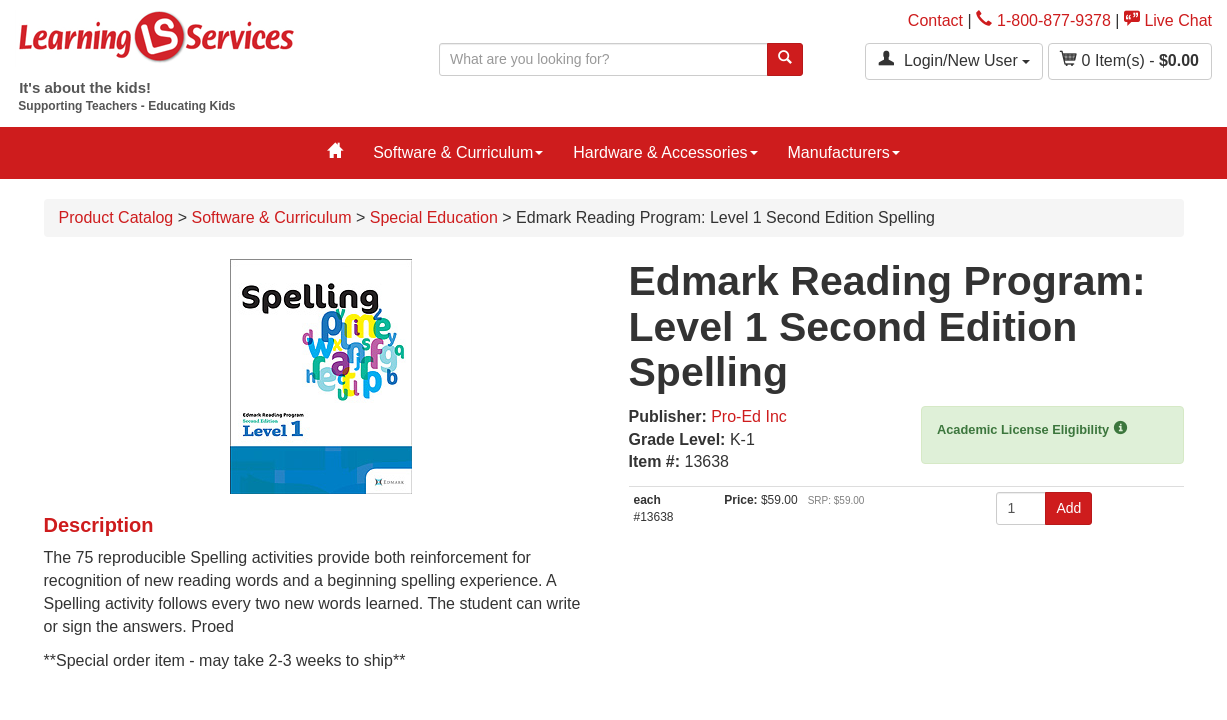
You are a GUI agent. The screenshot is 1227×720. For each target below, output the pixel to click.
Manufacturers (844, 152)
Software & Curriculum (458, 152)
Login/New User (954, 59)
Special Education (434, 217)
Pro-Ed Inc (749, 416)
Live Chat (1168, 20)
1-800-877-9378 (1043, 20)
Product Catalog (116, 217)
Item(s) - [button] (1130, 59)
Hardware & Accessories (665, 152)
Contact (935, 20)
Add (1068, 508)
